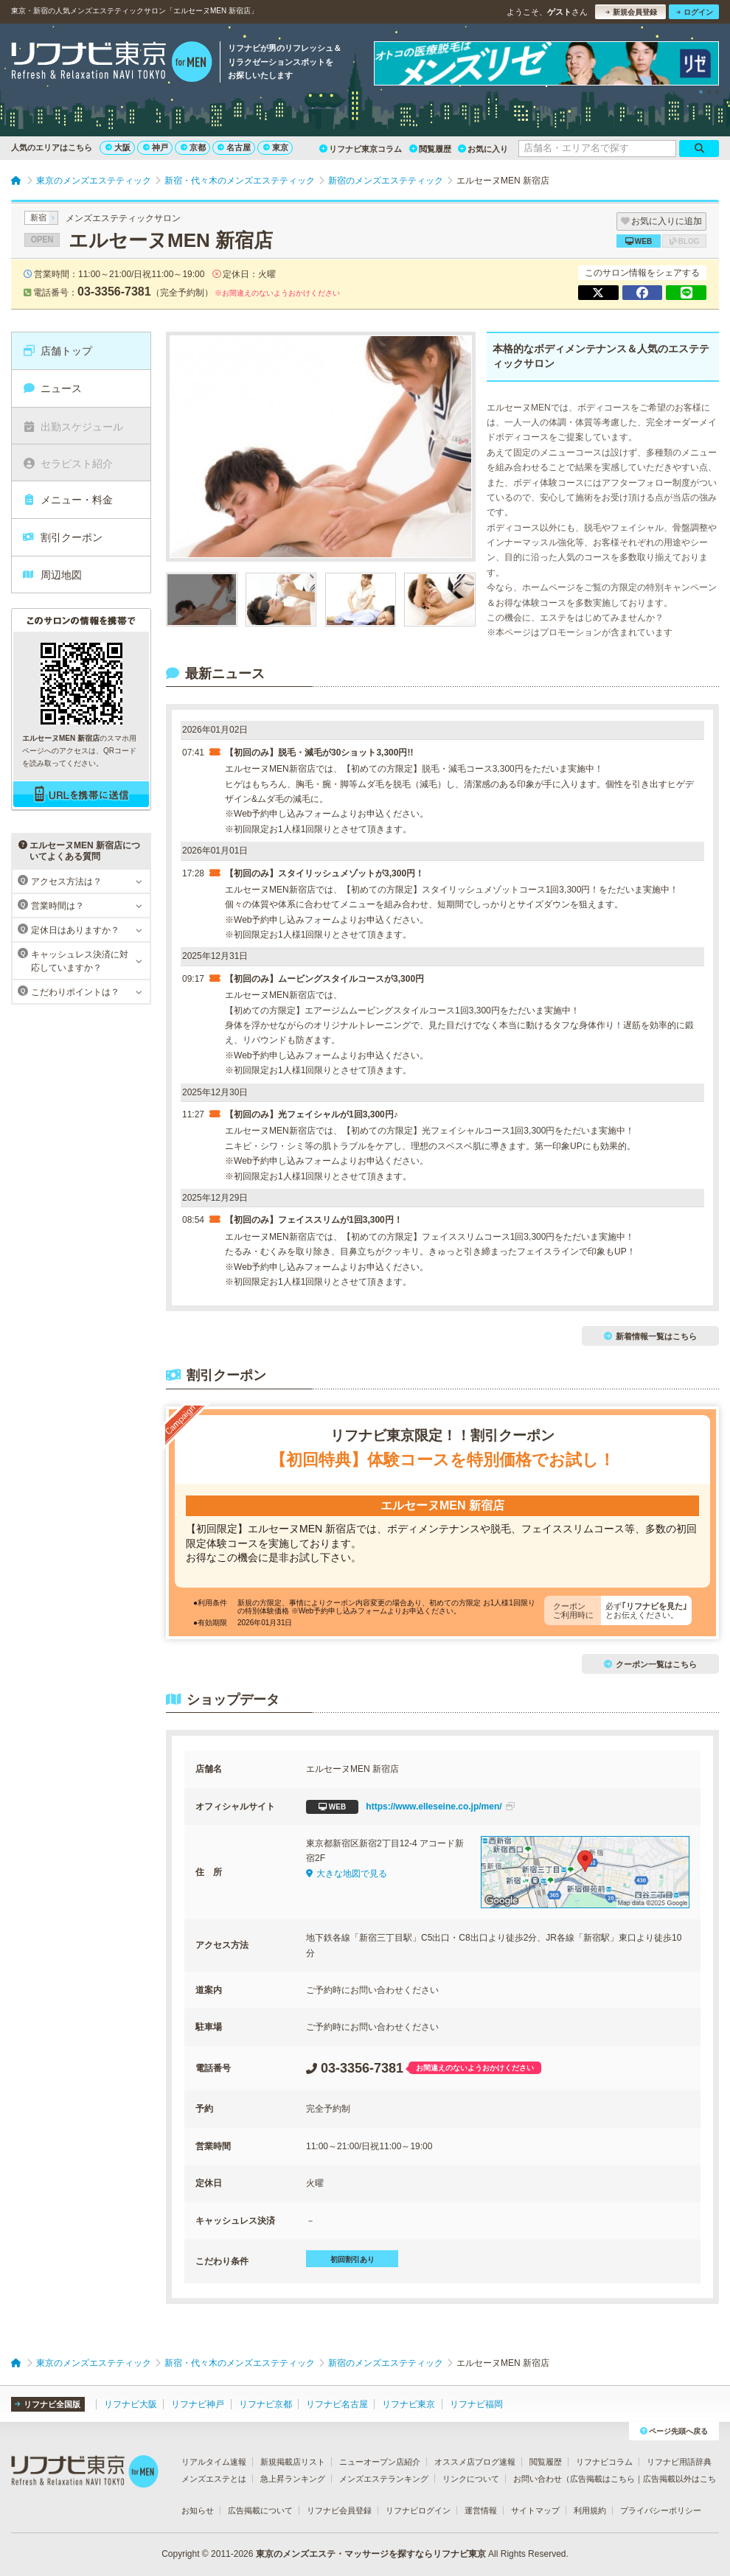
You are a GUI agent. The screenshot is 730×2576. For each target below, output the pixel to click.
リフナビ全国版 (47, 2404)
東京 (275, 147)
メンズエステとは (213, 2478)
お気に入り (483, 148)
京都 (193, 147)
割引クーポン (62, 537)
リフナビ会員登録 (339, 2510)
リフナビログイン (418, 2510)
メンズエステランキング (383, 2478)
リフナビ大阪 (130, 2404)
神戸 (155, 147)
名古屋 (234, 147)
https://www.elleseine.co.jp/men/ (410, 1807)
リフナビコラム (604, 2461)
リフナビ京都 (265, 2404)
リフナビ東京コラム (360, 148)
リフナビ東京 (408, 2404)
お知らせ (197, 2510)
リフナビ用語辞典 (679, 2461)
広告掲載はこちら (602, 2478)
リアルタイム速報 (213, 2461)
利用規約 (590, 2510)
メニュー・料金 (67, 500)
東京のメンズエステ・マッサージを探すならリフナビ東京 (371, 2554)
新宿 (38, 217)
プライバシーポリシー (660, 2510)
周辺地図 (52, 575)
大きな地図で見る (346, 1873)
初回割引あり (352, 2259)
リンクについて (470, 2478)
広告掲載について (260, 2510)
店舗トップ (57, 351)
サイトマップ (535, 2510)
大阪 (118, 147)
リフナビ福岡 (476, 2404)
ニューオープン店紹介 (379, 2461)
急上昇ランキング (292, 2478)
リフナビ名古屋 (337, 2404)
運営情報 (481, 2510)
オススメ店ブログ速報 (474, 2461)
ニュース (52, 388)
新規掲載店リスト (292, 2461)
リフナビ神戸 (197, 2404)
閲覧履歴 (430, 148)
